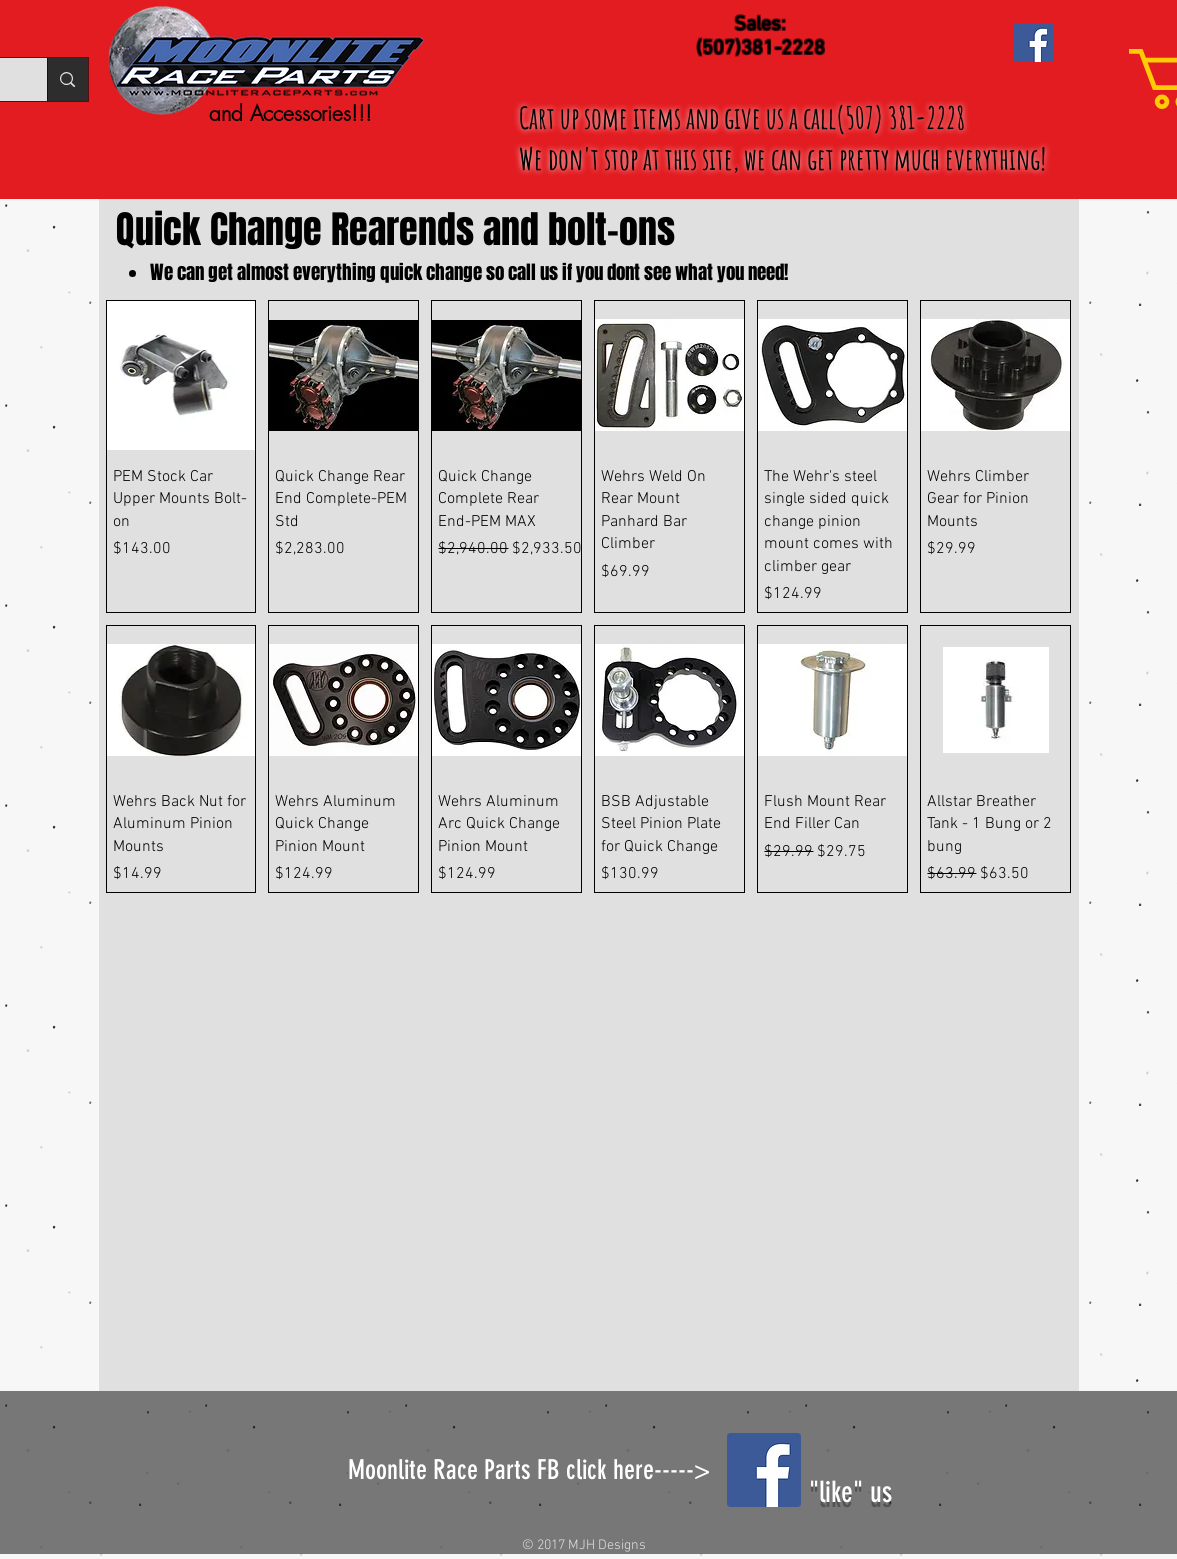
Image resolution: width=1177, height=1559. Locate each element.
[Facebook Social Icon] (1033, 42)
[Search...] (67, 79)
